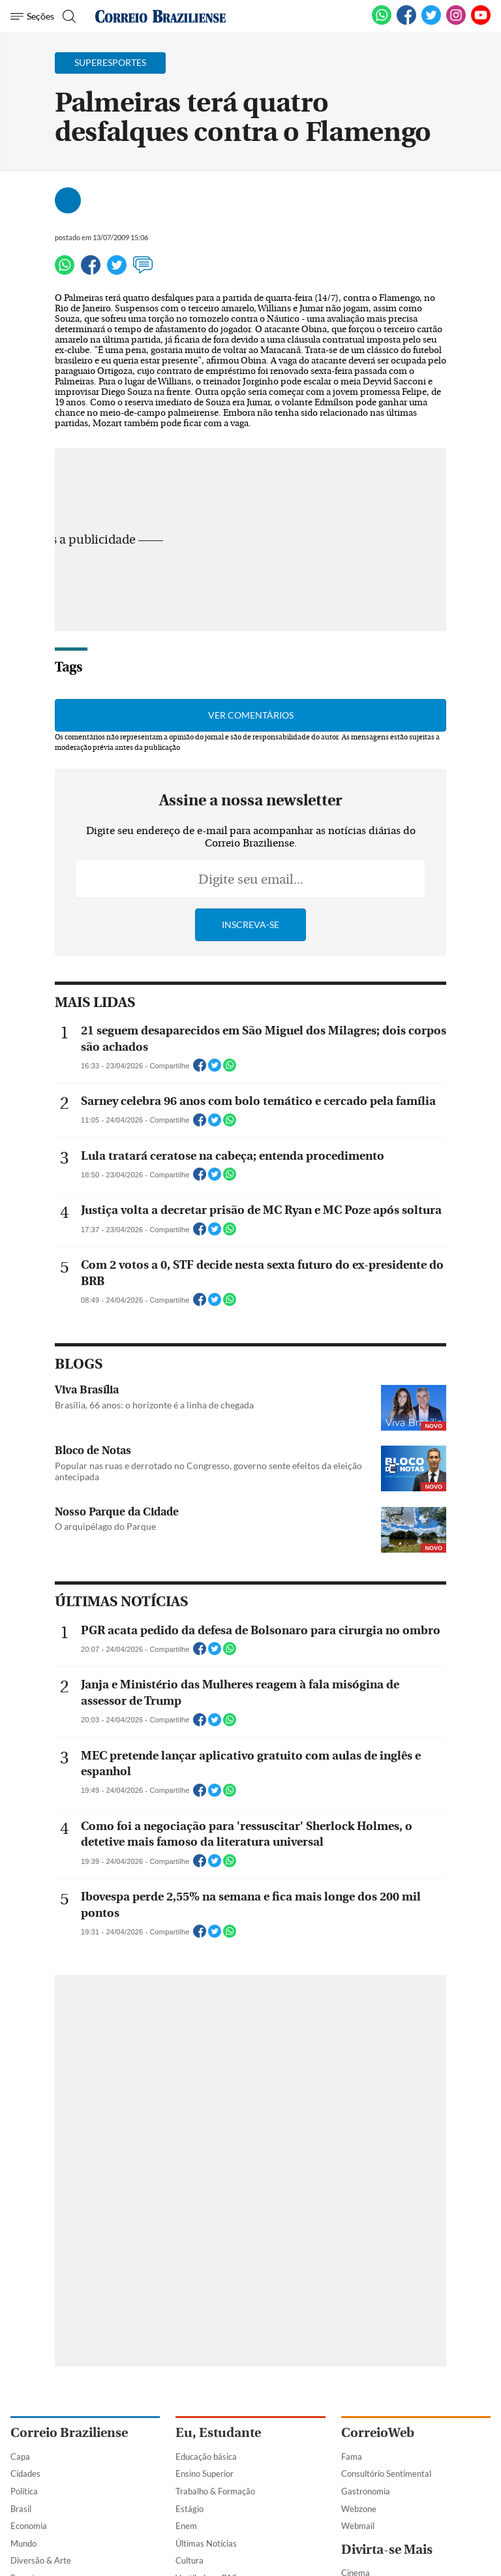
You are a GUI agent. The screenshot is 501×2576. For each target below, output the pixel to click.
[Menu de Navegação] (32, 16)
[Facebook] (406, 22)
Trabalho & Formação (215, 2491)
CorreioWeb (377, 2432)
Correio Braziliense (69, 2432)
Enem (186, 2526)
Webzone (358, 2509)
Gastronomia (365, 2491)
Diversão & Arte (40, 2560)
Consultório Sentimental (386, 2473)
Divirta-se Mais (387, 2549)
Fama (351, 2456)
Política (24, 2491)
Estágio (189, 2509)
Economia (28, 2526)
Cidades (25, 2473)
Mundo (23, 2543)
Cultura (189, 2560)
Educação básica (206, 2456)
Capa (20, 2456)
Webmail (357, 2526)
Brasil (20, 2509)
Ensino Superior (204, 2473)
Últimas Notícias (206, 2543)
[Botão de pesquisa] (67, 16)
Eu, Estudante (218, 2432)
